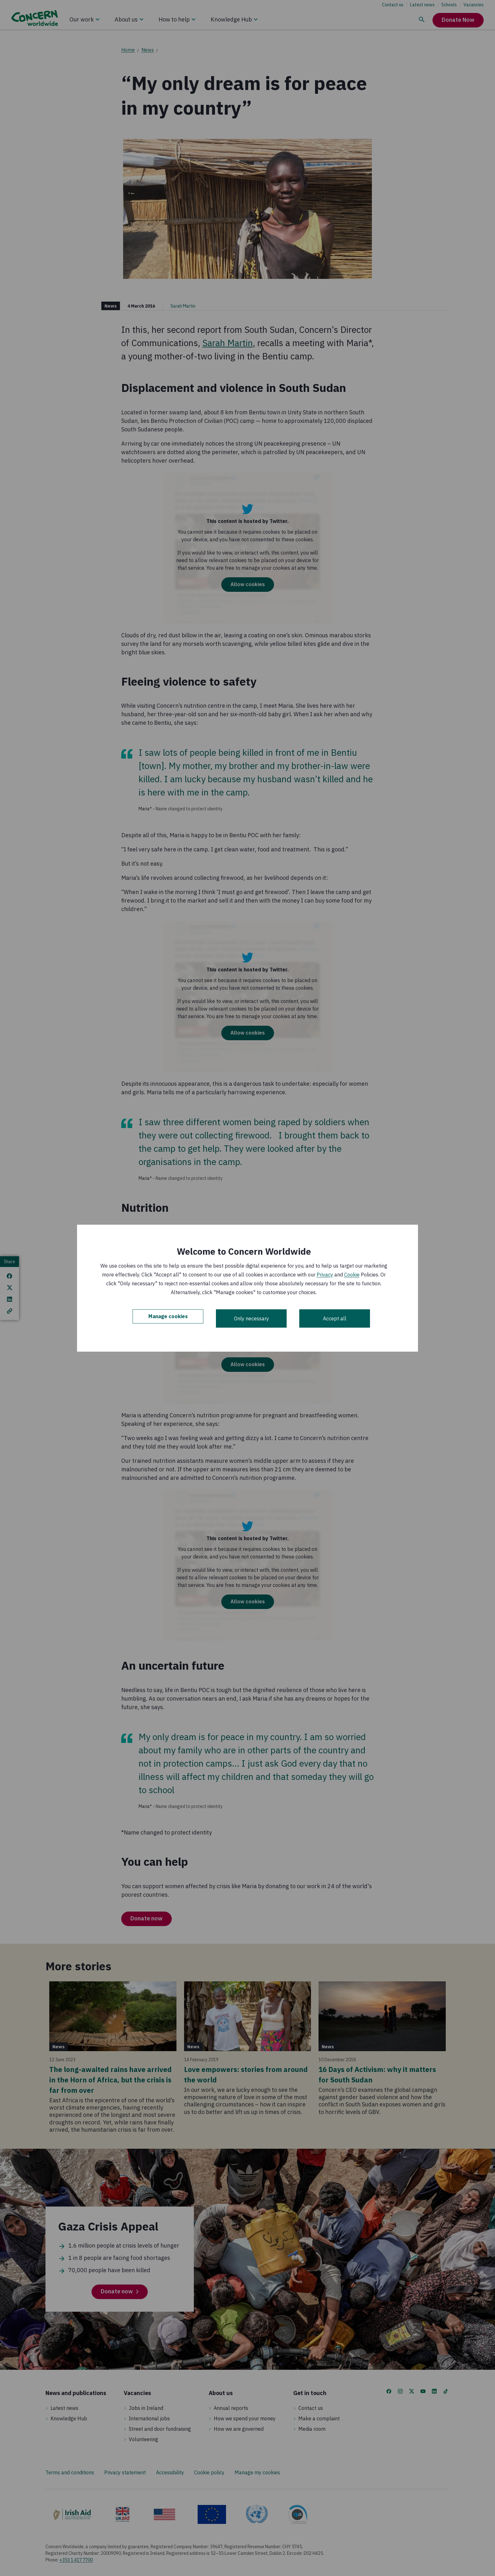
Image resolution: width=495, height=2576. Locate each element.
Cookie (352, 1274)
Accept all (334, 1318)
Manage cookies (168, 1318)
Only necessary (251, 1318)
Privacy (325, 1274)
